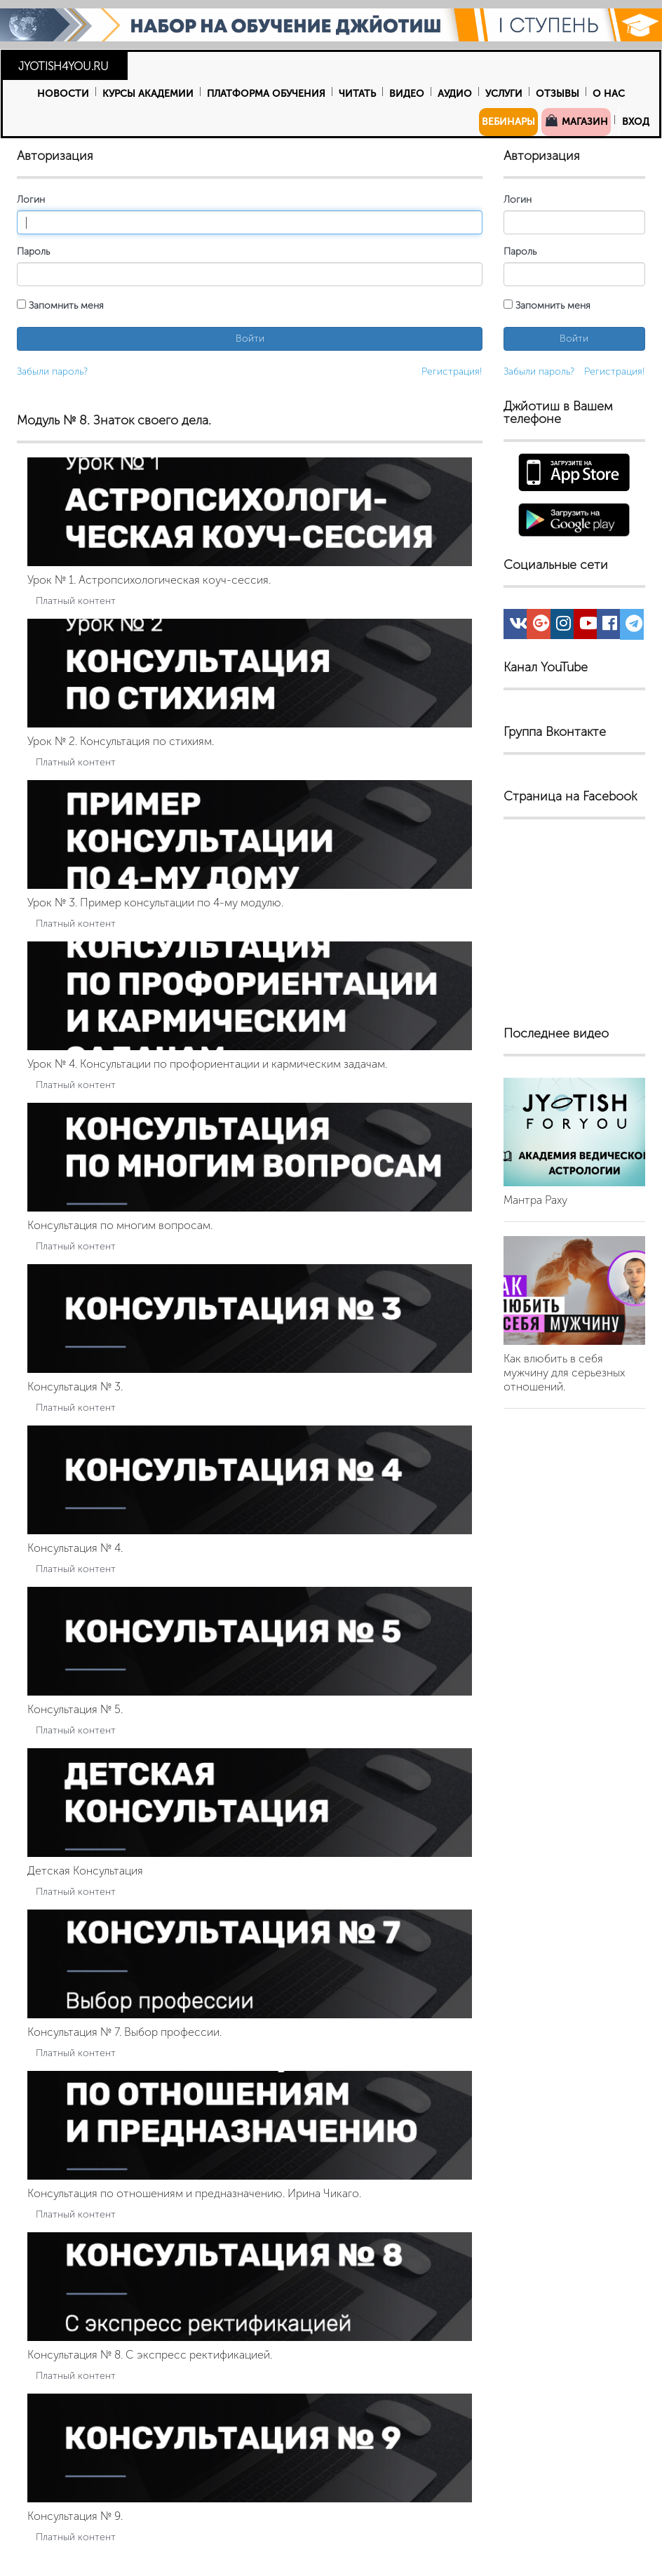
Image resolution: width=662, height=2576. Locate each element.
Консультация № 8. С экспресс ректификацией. (149, 2354)
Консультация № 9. (75, 2516)
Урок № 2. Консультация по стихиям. (120, 741)
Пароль (33, 251)
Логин (31, 200)
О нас (609, 94)
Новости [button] (63, 94)
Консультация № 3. (75, 1386)
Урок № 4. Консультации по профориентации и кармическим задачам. (207, 1064)
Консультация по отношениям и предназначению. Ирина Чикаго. (194, 2193)
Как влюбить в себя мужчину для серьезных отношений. (564, 1372)
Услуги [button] (503, 94)
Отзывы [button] (557, 94)
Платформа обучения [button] (266, 94)
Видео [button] (406, 94)
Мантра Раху (535, 1200)
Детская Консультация (85, 1870)
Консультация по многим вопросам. (119, 1225)
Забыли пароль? (52, 371)
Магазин (576, 120)
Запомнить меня (60, 305)
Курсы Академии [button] (148, 94)
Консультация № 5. (75, 1709)
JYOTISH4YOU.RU (63, 66)
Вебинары (508, 122)
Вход (635, 122)
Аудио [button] (455, 94)
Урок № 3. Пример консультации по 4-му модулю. (155, 902)
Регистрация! (451, 371)
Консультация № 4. (75, 1548)
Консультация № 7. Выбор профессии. (124, 2032)
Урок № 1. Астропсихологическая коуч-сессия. (149, 579)
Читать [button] (357, 94)
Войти (250, 338)
